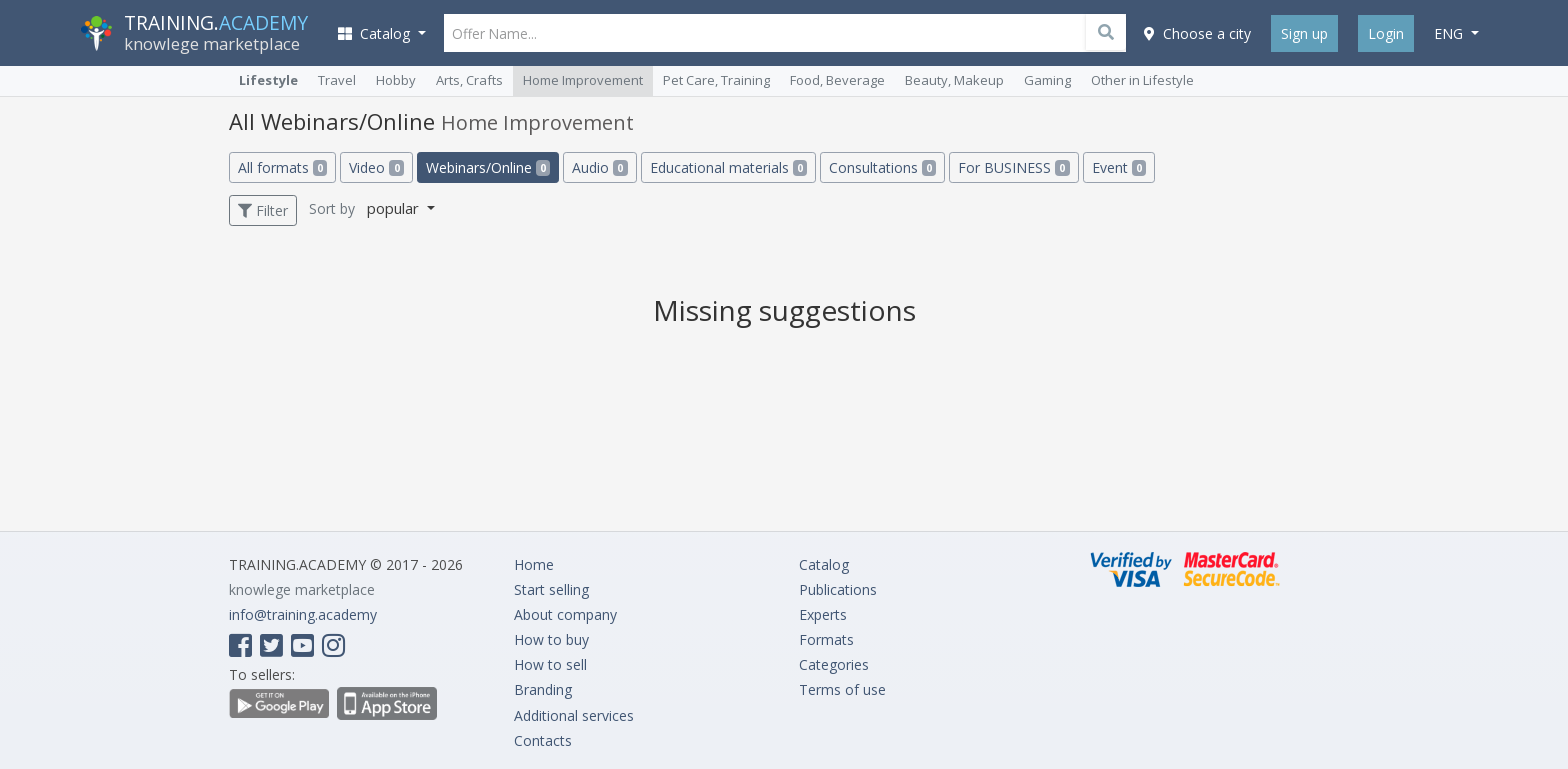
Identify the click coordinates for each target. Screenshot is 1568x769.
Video (376, 167)
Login (1386, 33)
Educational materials (728, 167)
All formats (282, 167)
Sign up (1304, 33)
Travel (337, 80)
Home (534, 564)
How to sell (550, 664)
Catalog (824, 564)
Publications (838, 589)
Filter (263, 210)
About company (565, 614)
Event (1119, 167)
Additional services (574, 715)
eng (1450, 33)
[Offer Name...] (785, 33)
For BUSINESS (1013, 167)
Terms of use (842, 689)
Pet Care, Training (716, 80)
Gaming (1047, 80)
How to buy (551, 639)
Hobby (396, 80)
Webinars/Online (488, 167)
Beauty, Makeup (954, 80)
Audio (599, 167)
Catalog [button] (376, 33)
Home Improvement (583, 80)
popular (395, 208)
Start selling (551, 589)
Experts (823, 614)
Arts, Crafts (469, 80)
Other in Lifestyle (1142, 80)
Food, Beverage (837, 80)
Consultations (882, 167)
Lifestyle (268, 80)
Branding (543, 689)
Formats (826, 639)
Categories (834, 664)
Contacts (543, 740)
